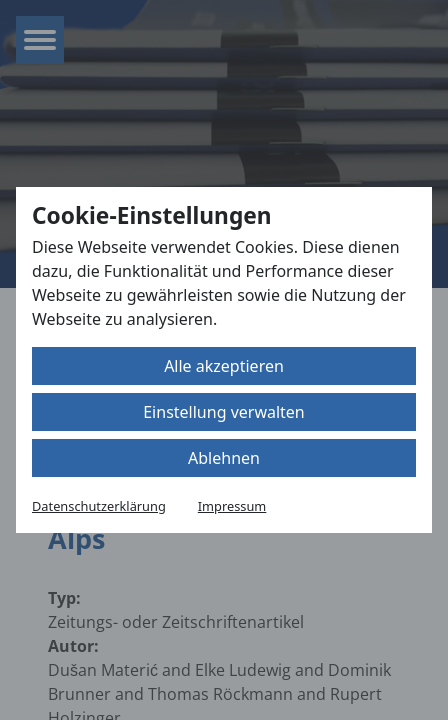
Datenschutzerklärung (99, 506)
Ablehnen (224, 458)
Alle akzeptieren (224, 366)
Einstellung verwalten (224, 412)
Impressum (232, 506)
